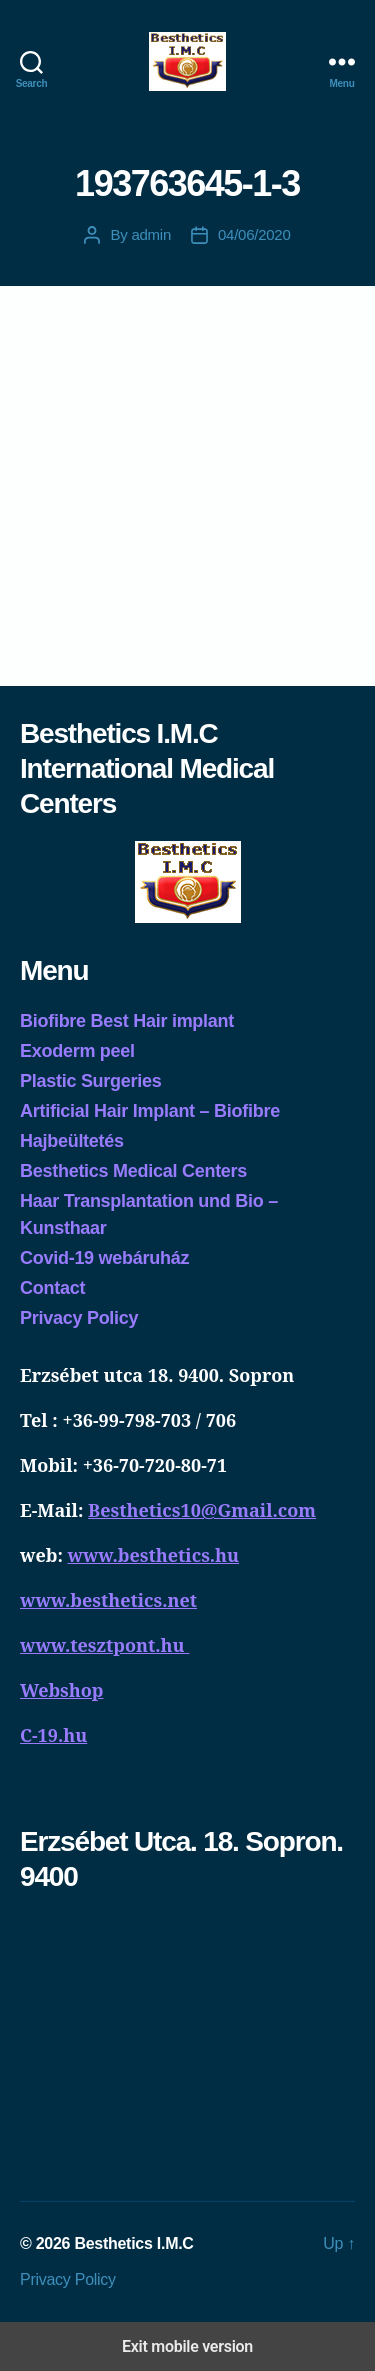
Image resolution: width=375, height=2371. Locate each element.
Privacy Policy (79, 1318)
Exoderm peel (77, 1051)
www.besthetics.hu (154, 1555)
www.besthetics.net (108, 1600)
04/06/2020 (254, 234)
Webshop (61, 1690)
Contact (52, 1288)
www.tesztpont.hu (104, 1645)
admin (151, 234)
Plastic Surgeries (90, 1081)
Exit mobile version (187, 2346)
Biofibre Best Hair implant (127, 1021)
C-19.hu (53, 1735)
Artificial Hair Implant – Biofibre (150, 1111)
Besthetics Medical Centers (133, 1171)
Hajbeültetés (72, 1141)
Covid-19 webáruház (104, 1258)
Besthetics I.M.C (133, 2243)
